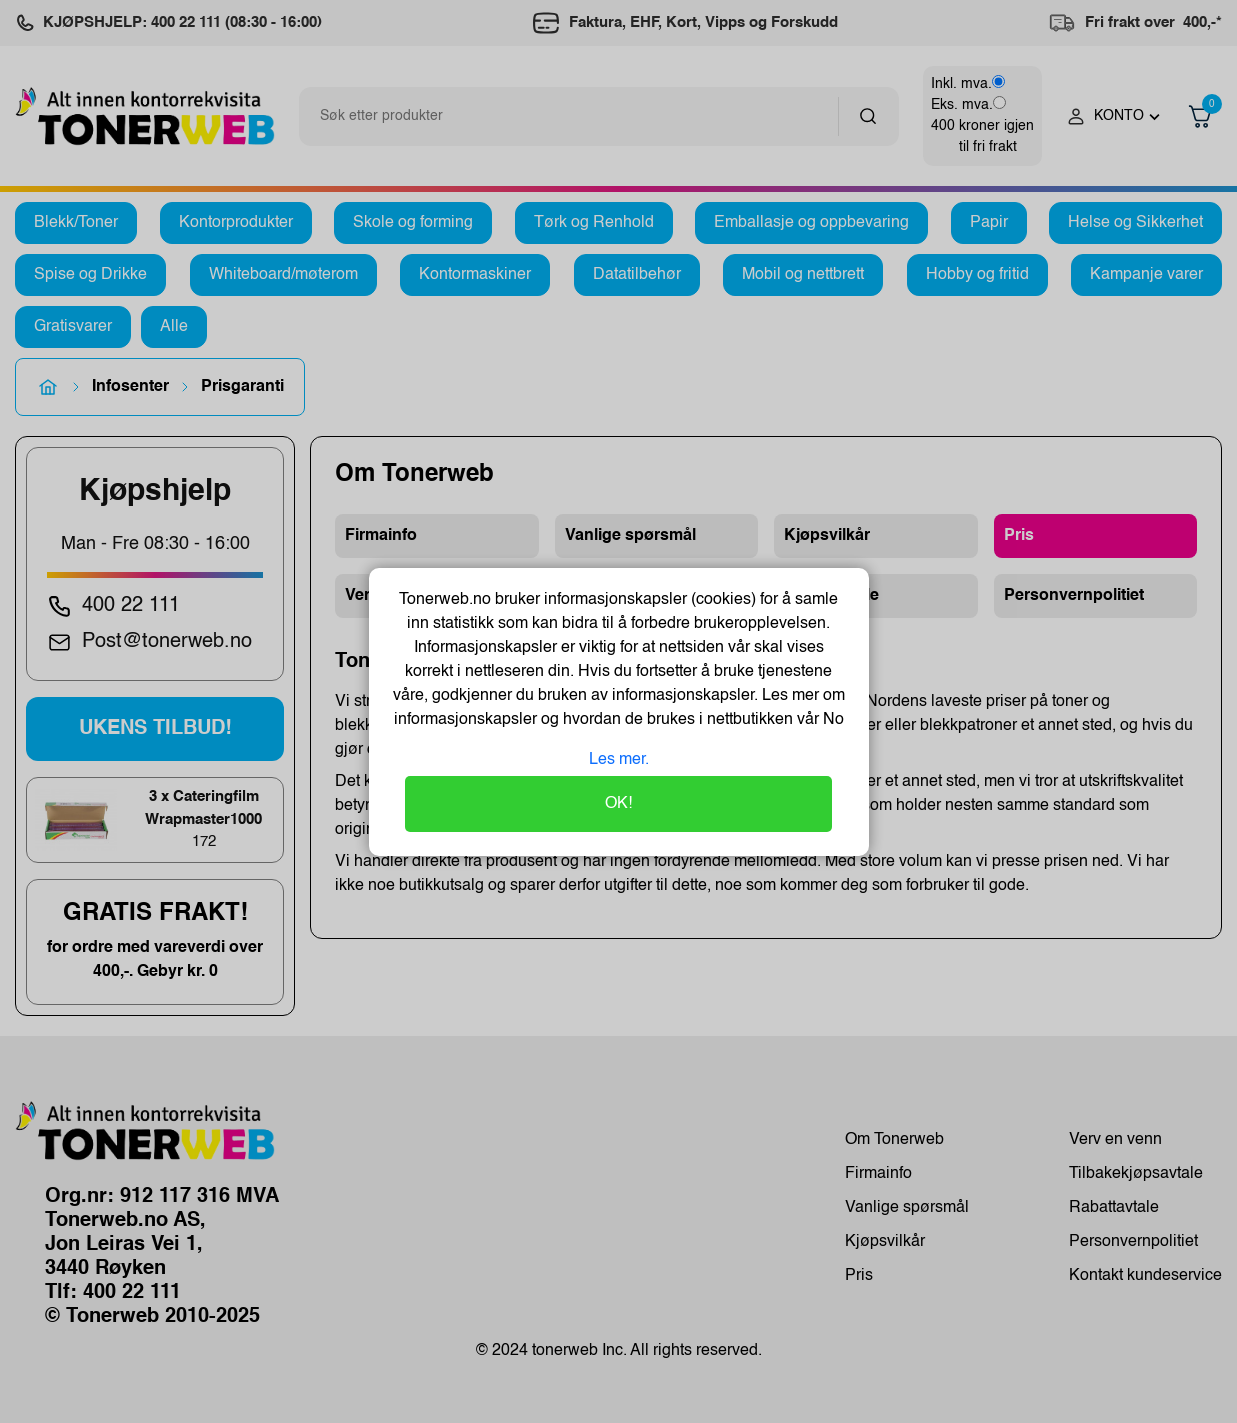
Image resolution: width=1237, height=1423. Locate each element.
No (831, 720)
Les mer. (619, 760)
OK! (618, 804)
